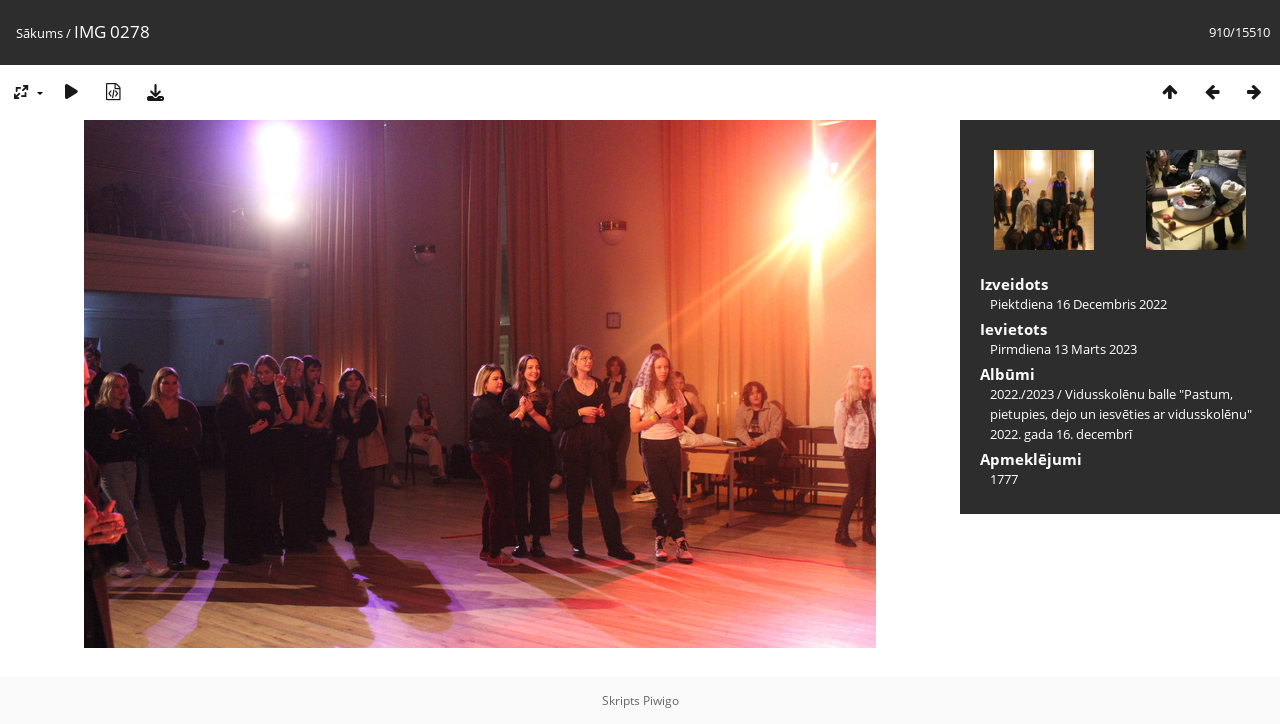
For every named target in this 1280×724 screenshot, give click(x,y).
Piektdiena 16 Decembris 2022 (1078, 304)
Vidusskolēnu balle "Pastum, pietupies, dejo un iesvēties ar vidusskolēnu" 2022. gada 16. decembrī (1121, 414)
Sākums (39, 33)
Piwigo (661, 700)
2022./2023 (1022, 394)
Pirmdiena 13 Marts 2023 (1063, 349)
